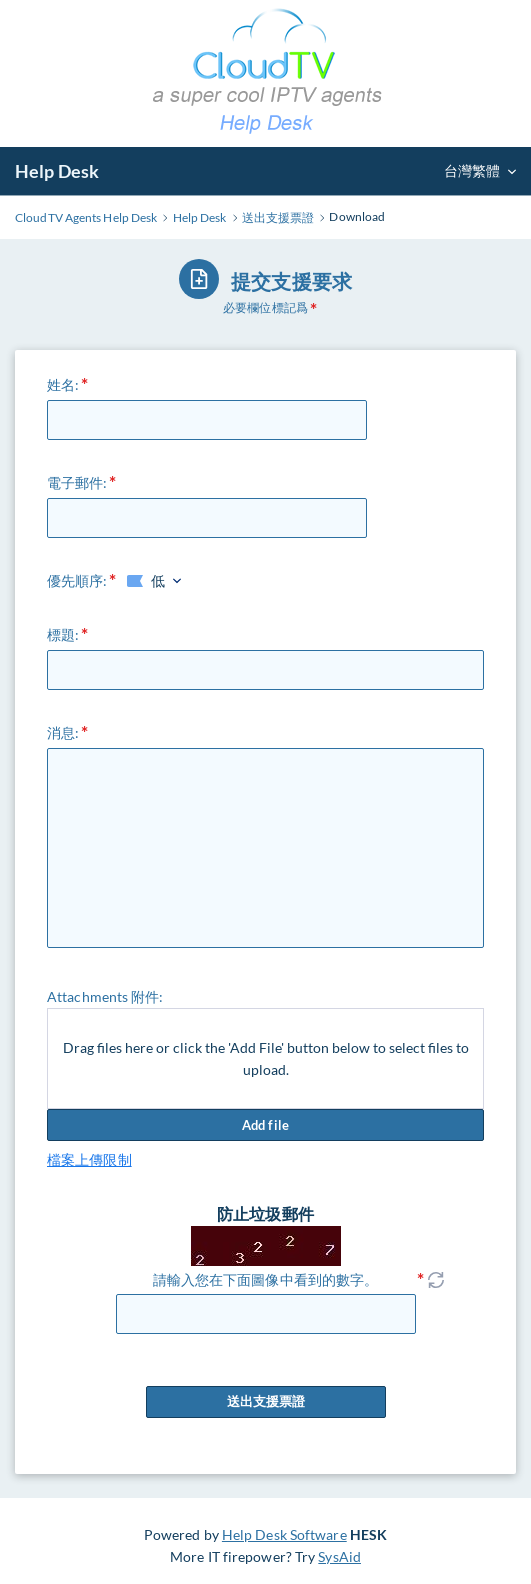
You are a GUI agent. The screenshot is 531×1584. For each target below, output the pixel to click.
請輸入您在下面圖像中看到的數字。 (266, 1279)
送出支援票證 (266, 1402)
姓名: (63, 384)
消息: (63, 732)
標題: (63, 634)
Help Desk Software (284, 1534)
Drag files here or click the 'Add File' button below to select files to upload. (266, 1058)
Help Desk (57, 171)
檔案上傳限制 (89, 1159)
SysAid (339, 1556)
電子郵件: (77, 482)
